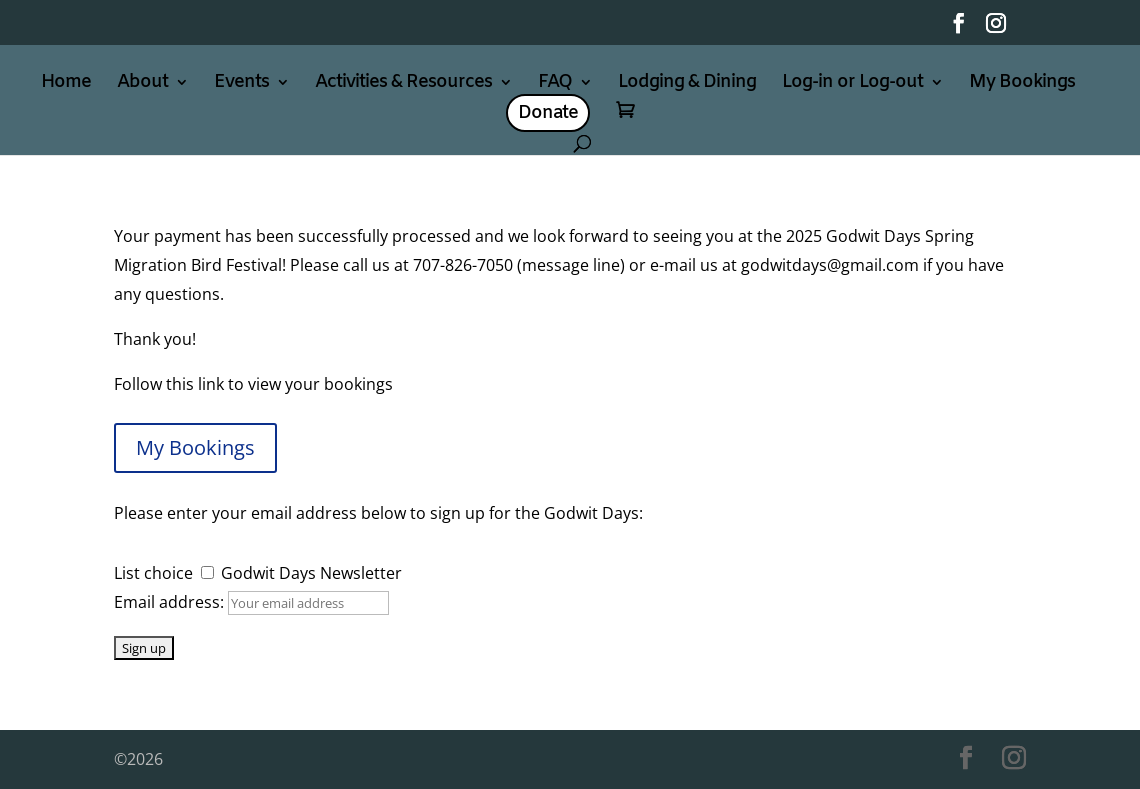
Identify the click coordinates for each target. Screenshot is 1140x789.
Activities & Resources (403, 84)
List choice (153, 573)
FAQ (555, 84)
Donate (548, 113)
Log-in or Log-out (852, 84)
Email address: (171, 602)
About (142, 84)
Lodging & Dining (687, 84)
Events (241, 84)
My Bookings (1022, 84)
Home (66, 84)
